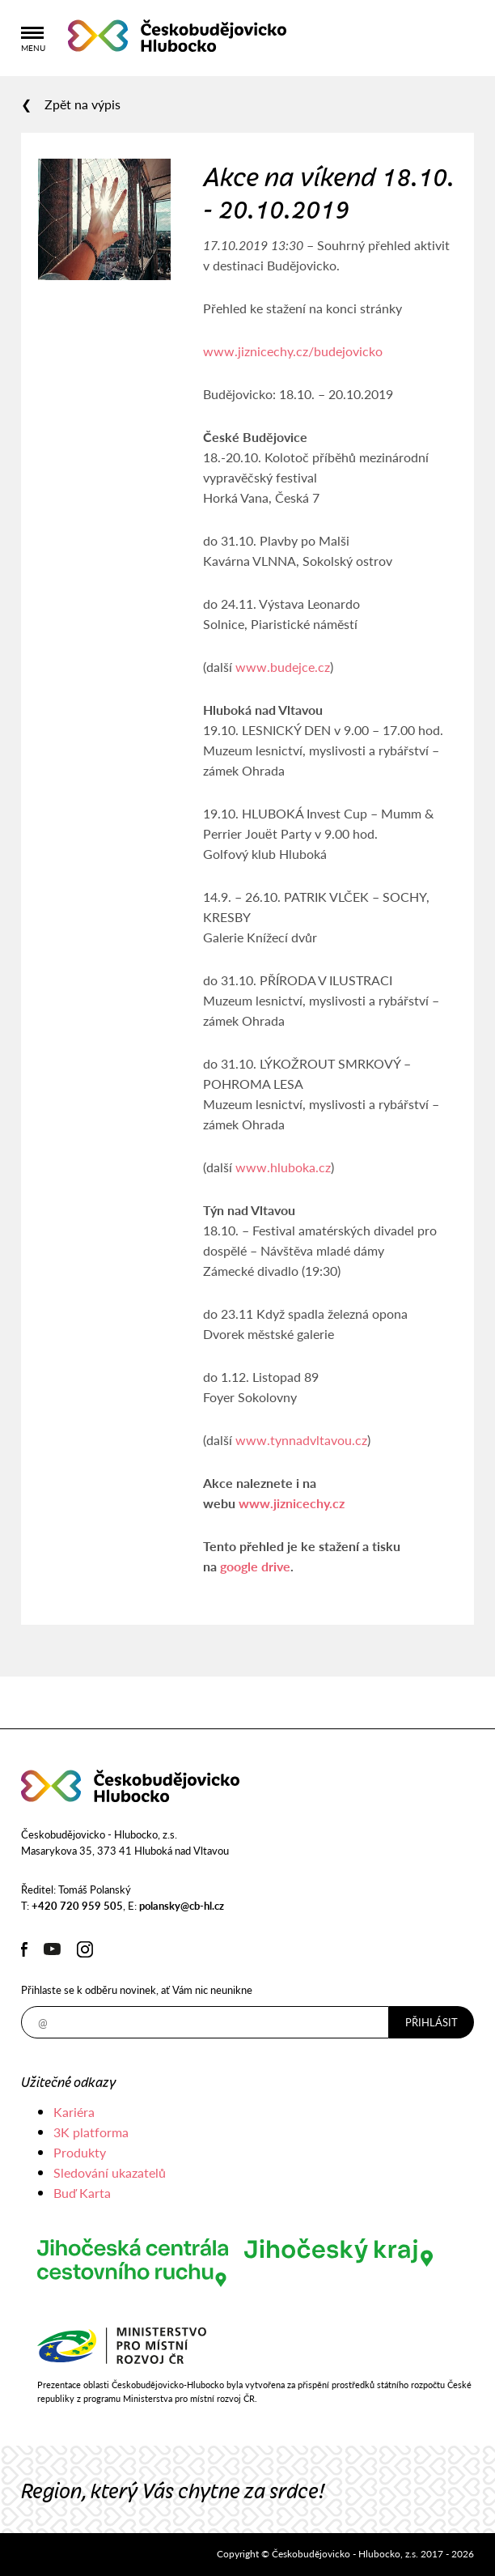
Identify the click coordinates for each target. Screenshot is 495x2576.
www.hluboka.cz (283, 1167)
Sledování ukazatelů (109, 2172)
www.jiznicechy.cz (292, 1503)
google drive (255, 1566)
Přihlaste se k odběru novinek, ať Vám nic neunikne (136, 1989)
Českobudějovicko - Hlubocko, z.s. (177, 35)
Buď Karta (82, 2192)
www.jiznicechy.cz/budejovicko (293, 351)
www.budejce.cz (282, 666)
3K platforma (91, 2132)
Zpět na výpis (82, 104)
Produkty (79, 2152)
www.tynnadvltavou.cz (301, 1439)
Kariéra (74, 2111)
